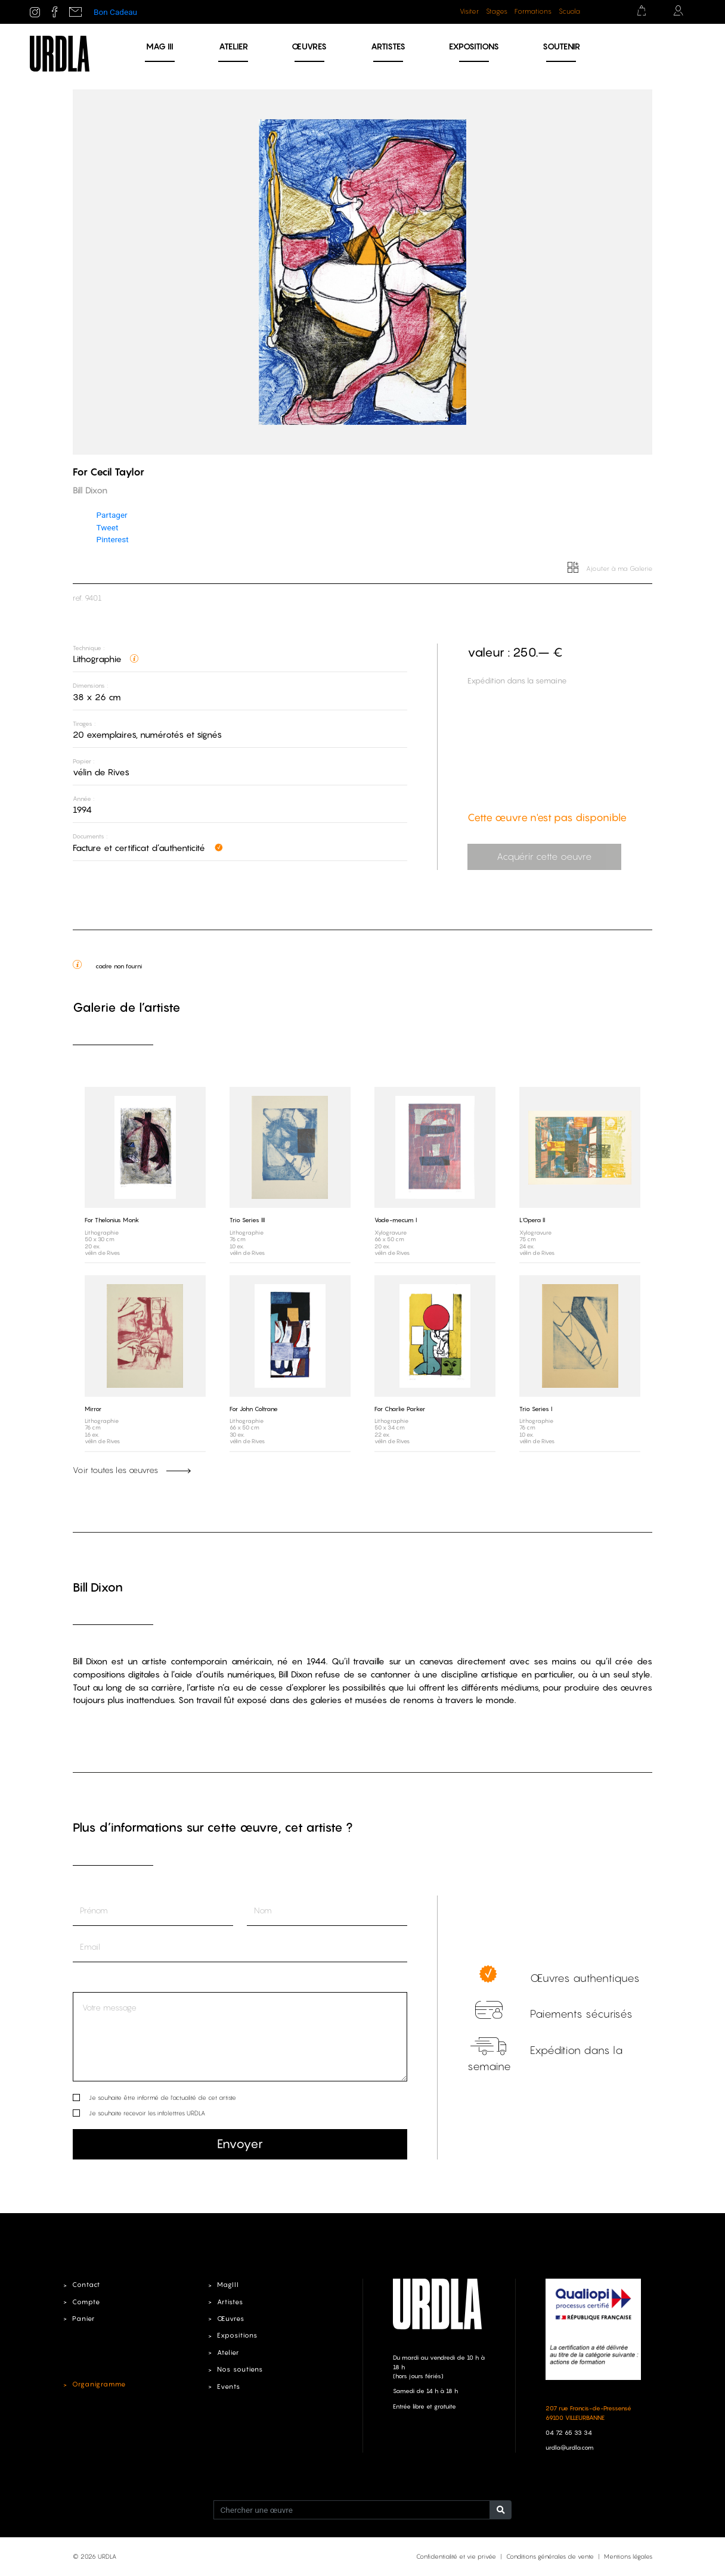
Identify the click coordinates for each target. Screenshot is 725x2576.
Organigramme (99, 2385)
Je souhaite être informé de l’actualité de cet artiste (162, 2097)
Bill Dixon (98, 1587)
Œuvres (309, 46)
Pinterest (113, 539)
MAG (159, 46)
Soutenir (561, 46)
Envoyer (240, 2143)
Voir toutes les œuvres (132, 1469)
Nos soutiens (240, 2369)
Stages (496, 11)
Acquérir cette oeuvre (543, 856)
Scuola (569, 11)
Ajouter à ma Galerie (610, 568)
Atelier (233, 46)
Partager (112, 515)
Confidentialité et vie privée (456, 2556)
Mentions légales (628, 2556)
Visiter (469, 11)
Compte (86, 2302)
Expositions (474, 46)
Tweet (108, 527)
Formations (533, 11)
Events (228, 2386)
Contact (86, 2284)
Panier (83, 2318)
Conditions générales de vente (550, 2556)
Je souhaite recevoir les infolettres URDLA (147, 2113)
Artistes (388, 46)
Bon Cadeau (115, 12)
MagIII (227, 2284)
